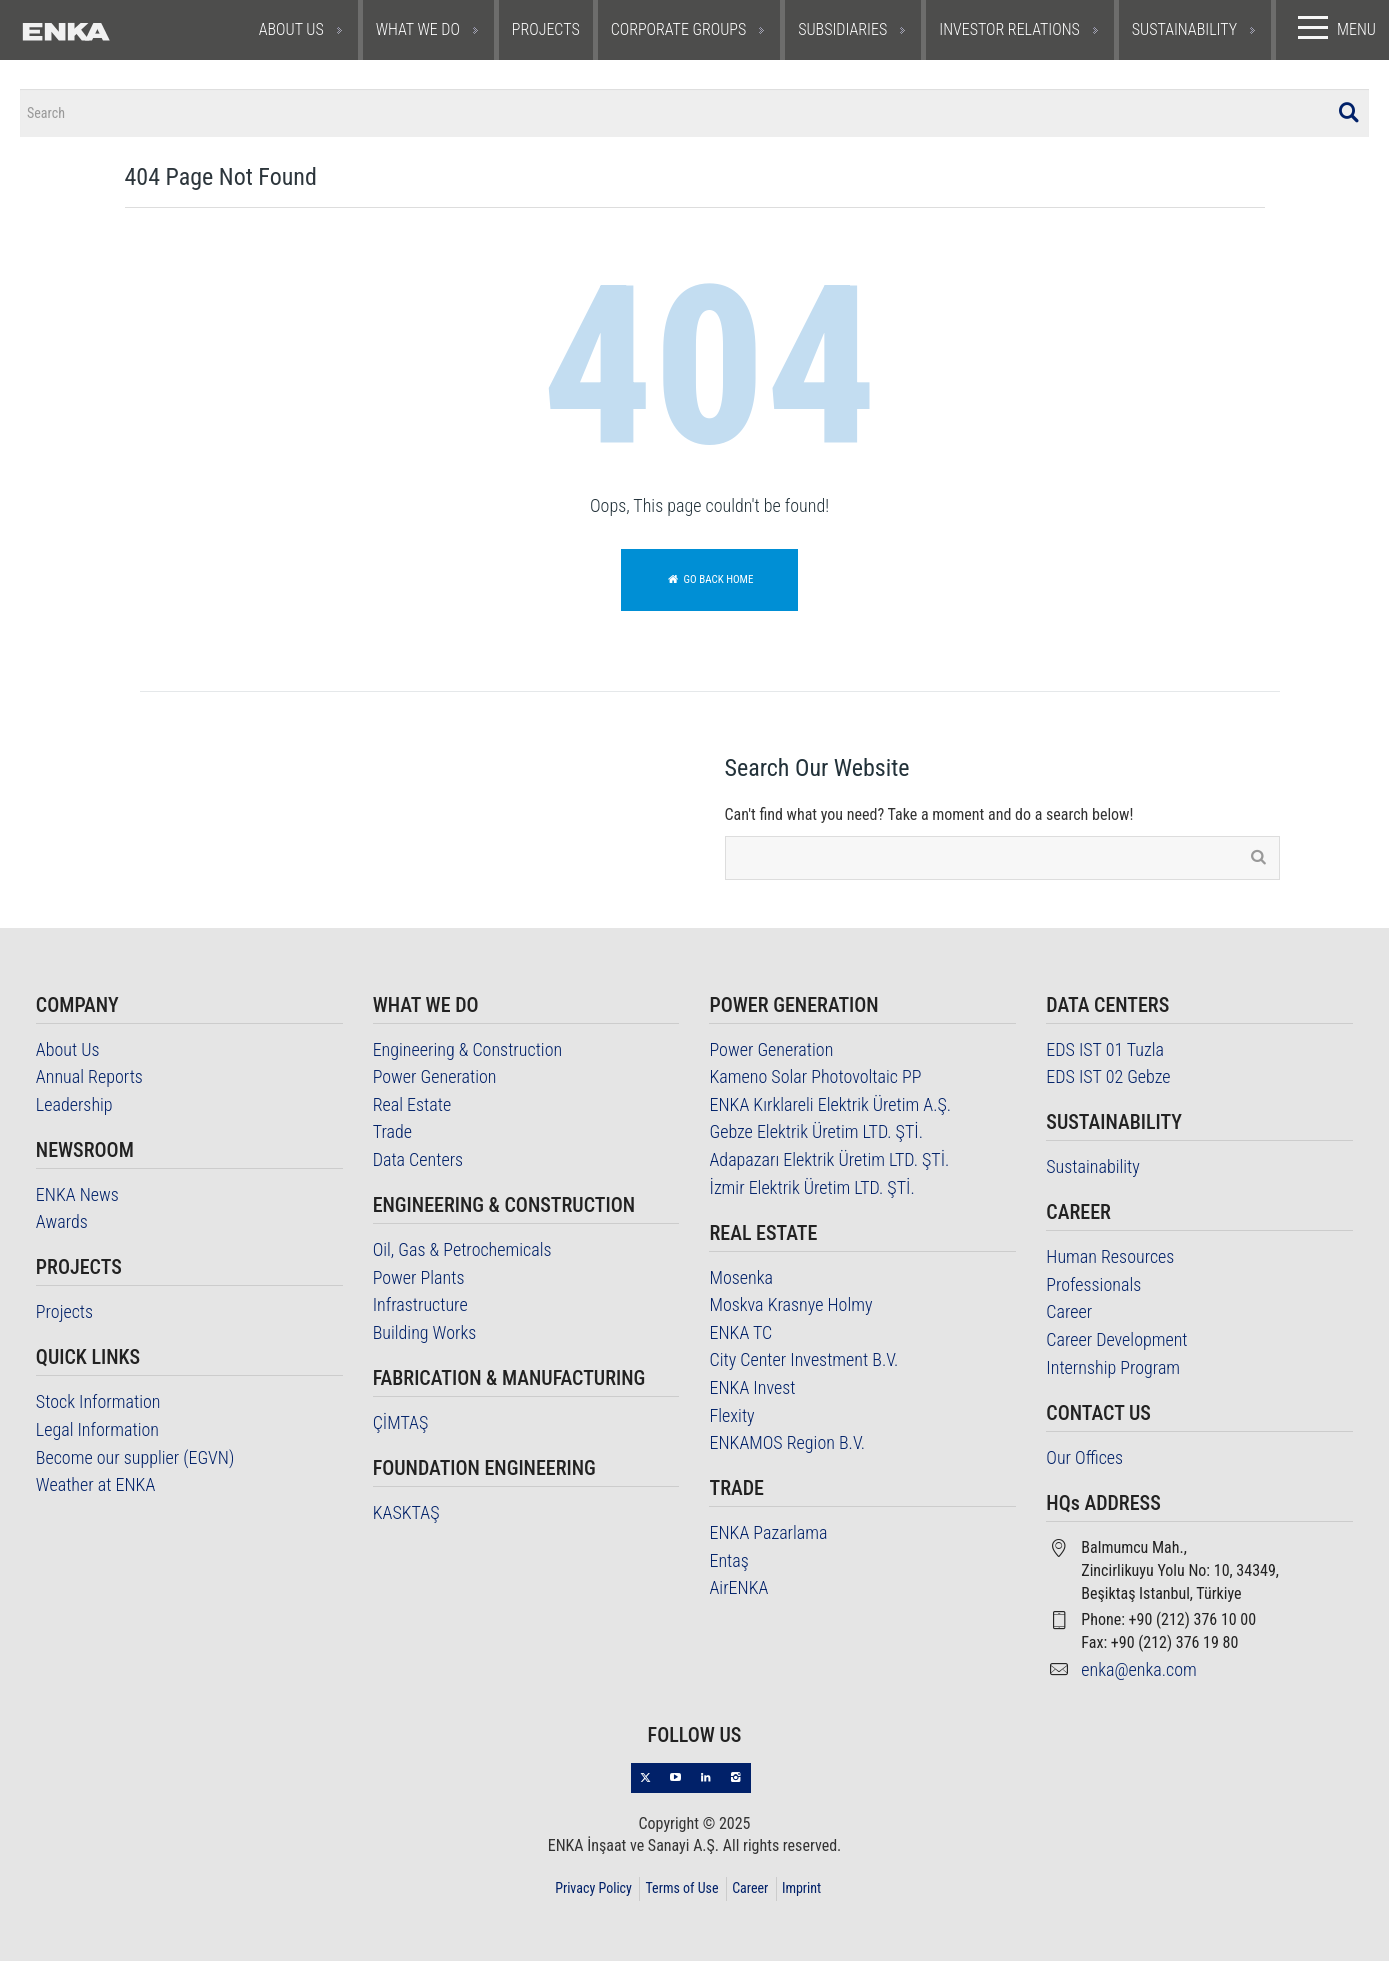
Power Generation (435, 1080)
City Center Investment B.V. (803, 1363)
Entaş (728, 1563)
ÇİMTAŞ (401, 1425)
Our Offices (1084, 1460)
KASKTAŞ (406, 1515)
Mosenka (741, 1280)
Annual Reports (89, 1080)
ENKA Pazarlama (768, 1536)
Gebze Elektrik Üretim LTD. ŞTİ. (815, 1135)
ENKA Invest (752, 1390)
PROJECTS (546, 29)
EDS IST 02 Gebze (1108, 1080)
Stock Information (98, 1405)
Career (1069, 1315)
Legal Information (97, 1432)
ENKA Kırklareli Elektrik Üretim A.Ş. (830, 1107)
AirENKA (738, 1591)
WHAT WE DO (418, 29)
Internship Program (1113, 1370)
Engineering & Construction (468, 1052)
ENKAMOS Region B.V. (786, 1446)
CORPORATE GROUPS (679, 29)
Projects (64, 1315)
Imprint (801, 1891)
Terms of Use (681, 1891)
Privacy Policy (593, 1891)
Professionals (1093, 1287)
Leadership (74, 1107)
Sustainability (1093, 1170)
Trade (392, 1135)
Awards (62, 1225)
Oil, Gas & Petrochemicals (462, 1252)
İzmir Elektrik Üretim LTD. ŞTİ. (811, 1190)
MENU (1332, 28)
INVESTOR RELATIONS (1009, 29)
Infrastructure (420, 1308)
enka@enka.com (1139, 1672)
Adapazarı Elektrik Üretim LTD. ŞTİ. (829, 1162)
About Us (68, 1052)
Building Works (425, 1335)
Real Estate (412, 1107)
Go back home (710, 582)
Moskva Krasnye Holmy (790, 1308)
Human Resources (1110, 1260)
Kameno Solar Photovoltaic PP (815, 1080)
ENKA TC (740, 1335)
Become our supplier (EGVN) (135, 1460)
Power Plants (419, 1280)
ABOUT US (291, 29)
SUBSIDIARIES (842, 29)
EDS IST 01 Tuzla (1105, 1052)
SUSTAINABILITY (1184, 29)
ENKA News (77, 1197)
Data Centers (418, 1162)
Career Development (1116, 1342)
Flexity (731, 1418)
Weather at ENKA (95, 1488)
